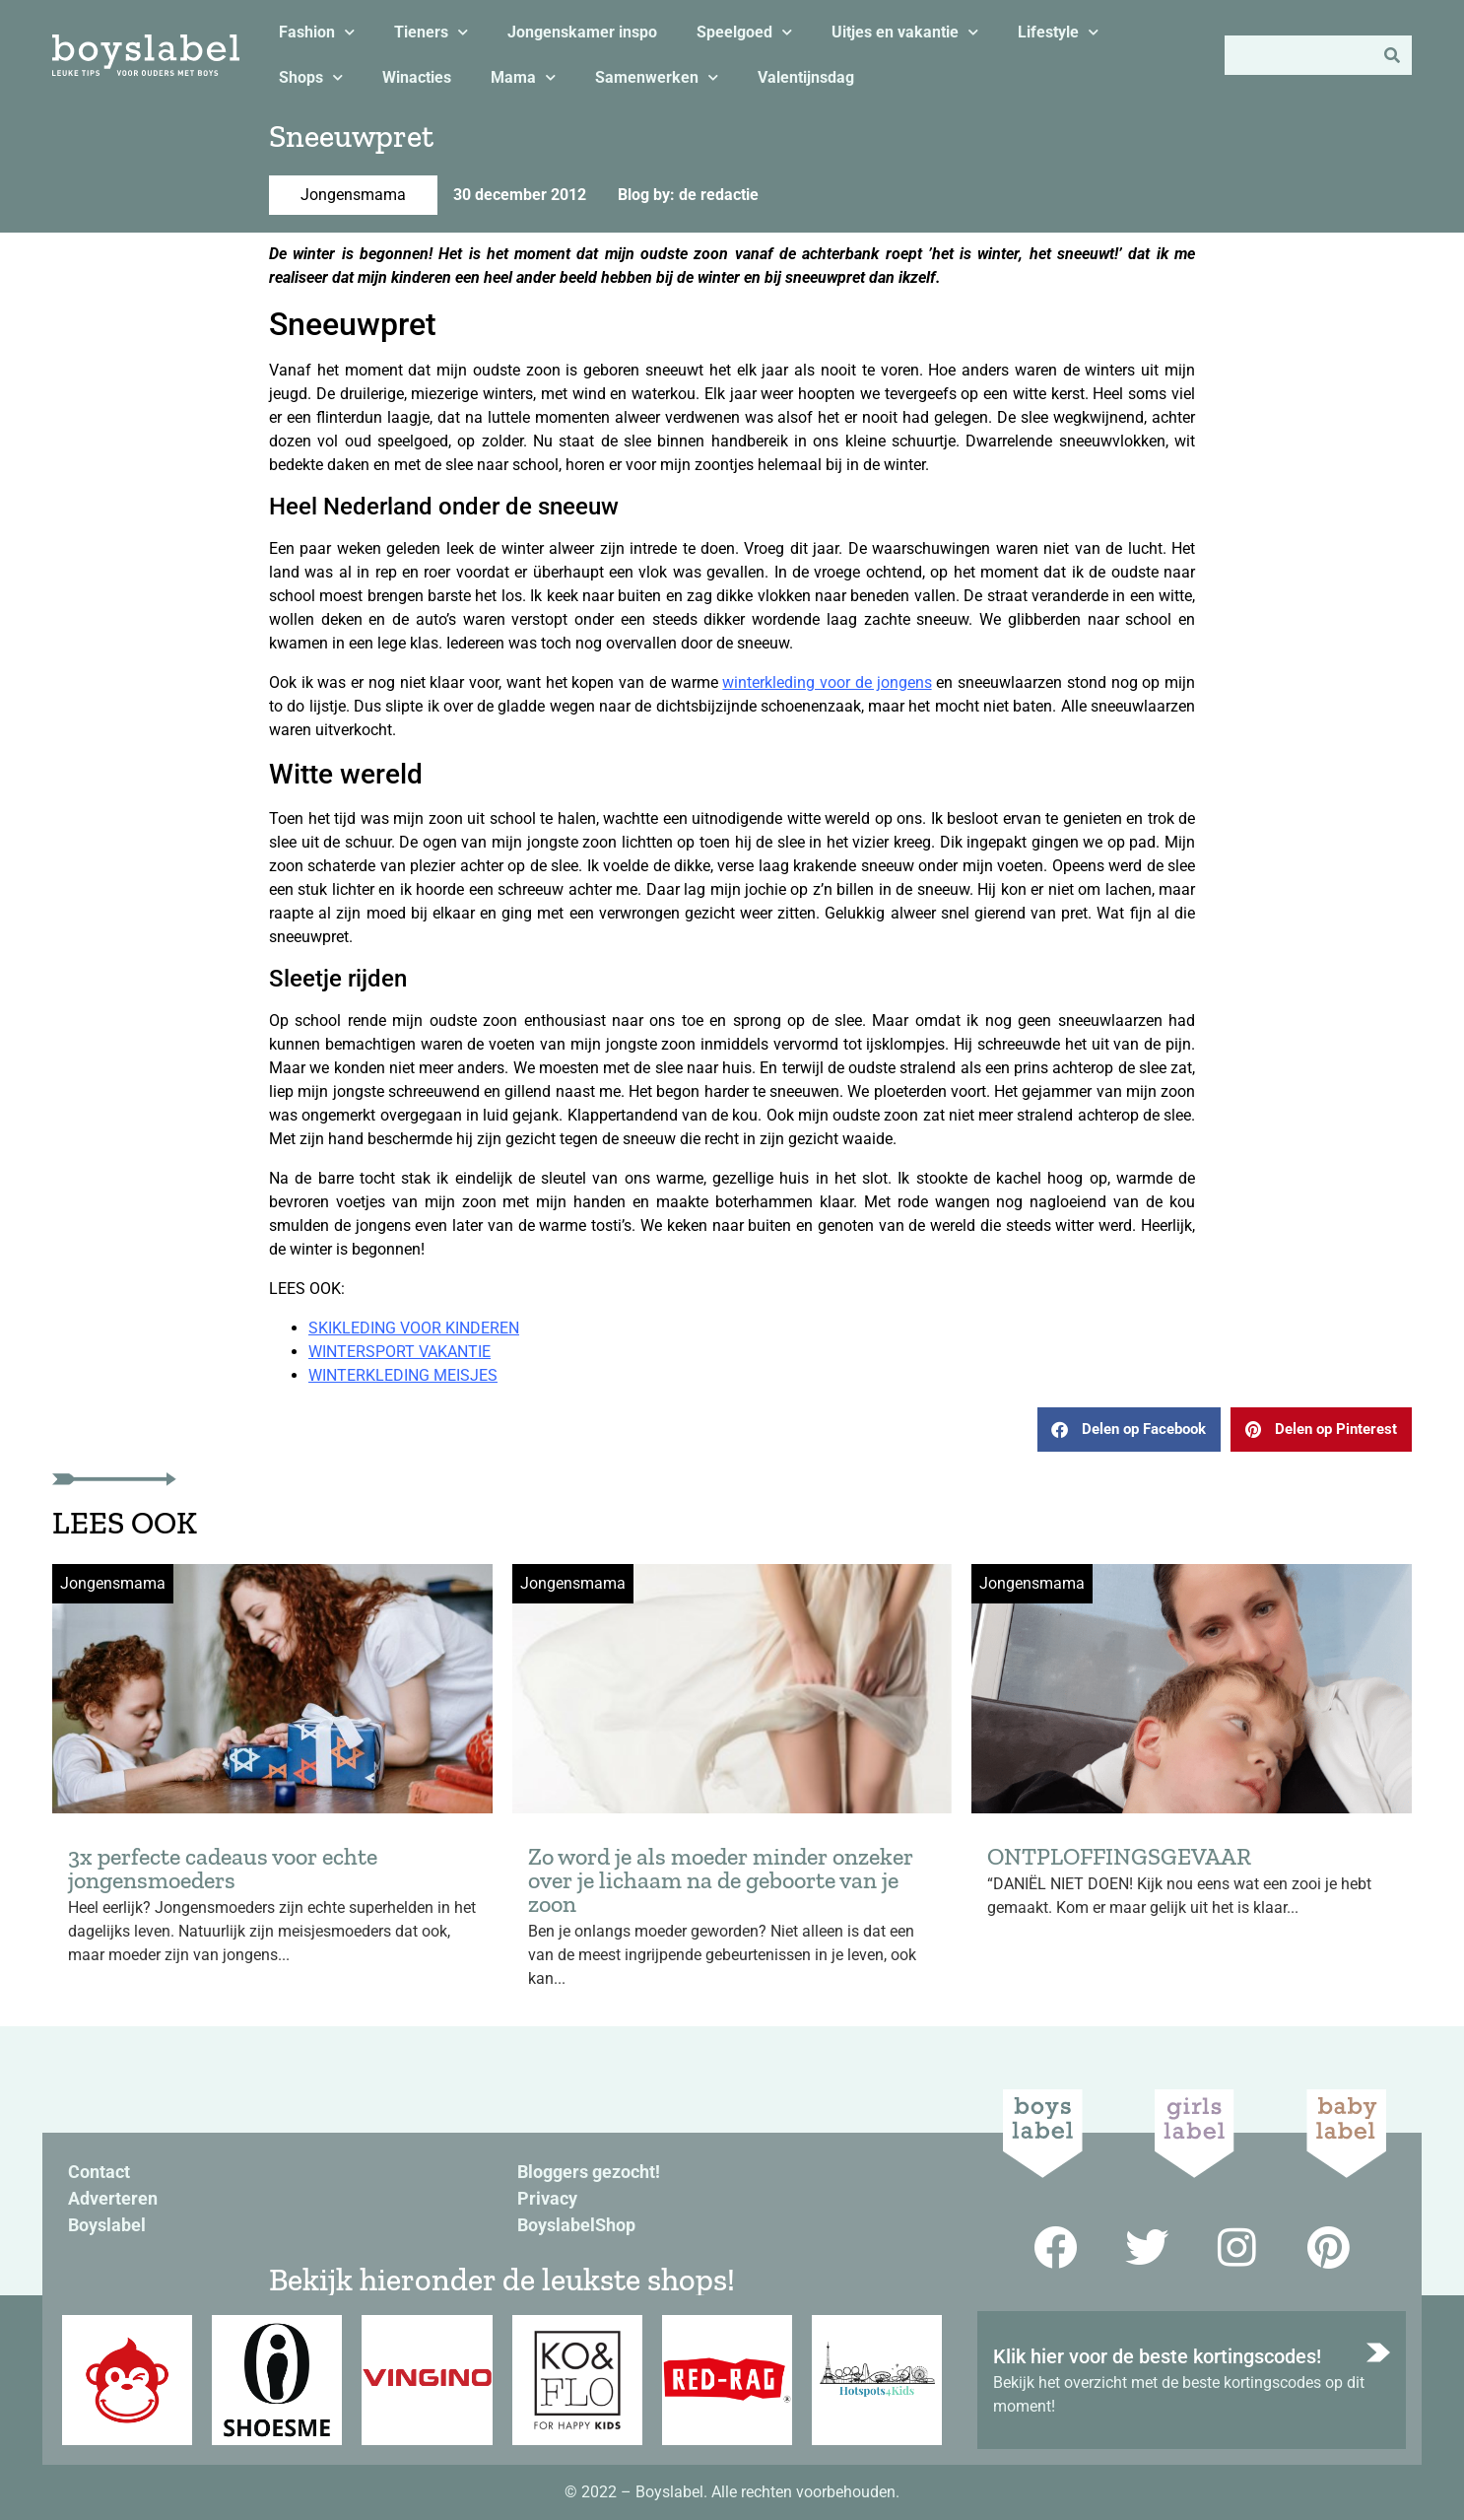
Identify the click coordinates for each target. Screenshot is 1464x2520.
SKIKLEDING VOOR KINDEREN (413, 1328)
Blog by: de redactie (688, 194)
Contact (99, 2171)
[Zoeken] (1392, 55)
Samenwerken (656, 77)
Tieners (431, 32)
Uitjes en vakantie (905, 32)
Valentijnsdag (806, 77)
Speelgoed (744, 32)
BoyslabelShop (576, 2224)
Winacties (416, 77)
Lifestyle (1058, 32)
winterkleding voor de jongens (826, 682)
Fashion (317, 32)
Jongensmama (353, 194)
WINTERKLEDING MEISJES (403, 1375)
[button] (1129, 1429)
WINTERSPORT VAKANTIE (399, 1351)
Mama (523, 77)
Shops (311, 77)
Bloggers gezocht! (588, 2171)
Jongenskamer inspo (582, 32)
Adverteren (113, 2198)
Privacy (547, 2198)
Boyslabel (107, 2224)
